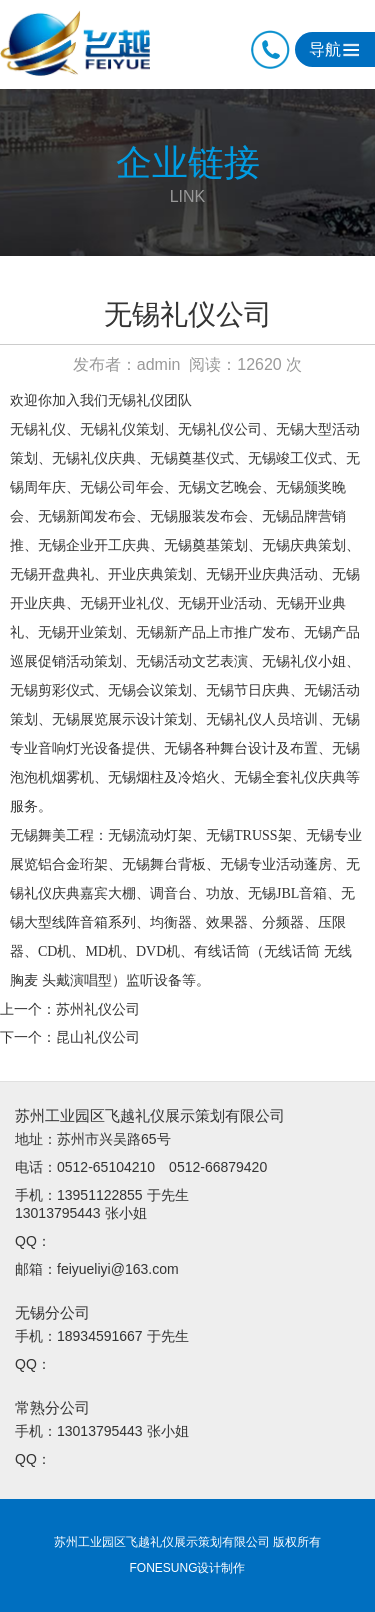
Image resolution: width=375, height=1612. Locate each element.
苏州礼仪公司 (98, 1009)
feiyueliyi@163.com (118, 1269)
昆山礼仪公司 (98, 1037)
